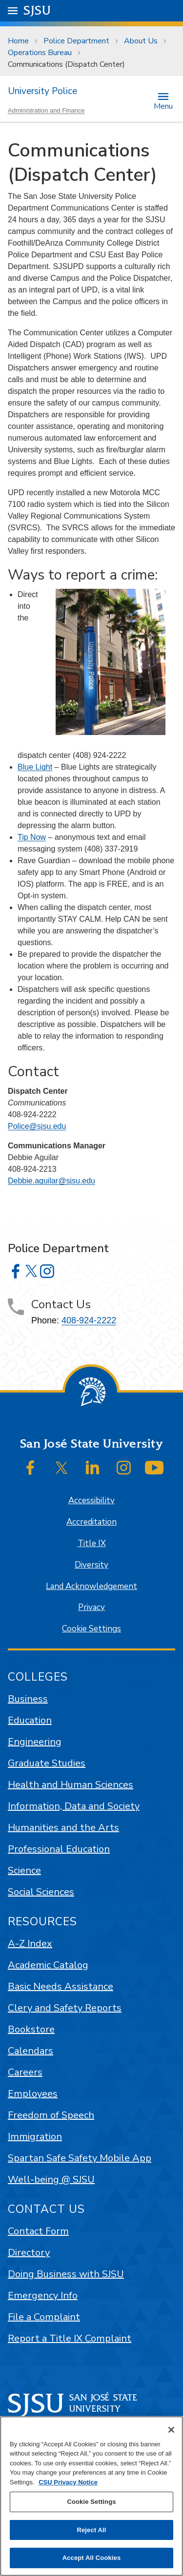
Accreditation (91, 1522)
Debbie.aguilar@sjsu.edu (51, 1181)
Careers (25, 2072)
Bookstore (31, 2029)
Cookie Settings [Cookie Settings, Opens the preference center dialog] (91, 2501)
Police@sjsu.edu (37, 1126)
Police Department (76, 41)
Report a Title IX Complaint (69, 2338)
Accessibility (91, 1500)
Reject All (91, 2530)
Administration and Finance (46, 110)
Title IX (92, 1543)
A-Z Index (30, 1943)
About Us (141, 41)
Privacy (91, 1607)
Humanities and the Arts (63, 1827)
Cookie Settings (91, 1628)
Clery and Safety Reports (65, 2007)
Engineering (34, 1741)
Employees (33, 2093)
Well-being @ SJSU (51, 2179)
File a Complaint (44, 2317)
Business (28, 1698)
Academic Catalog (48, 1965)
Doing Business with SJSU (66, 2274)
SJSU (37, 10)
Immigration (35, 2136)
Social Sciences (41, 1891)
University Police (42, 91)
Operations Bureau (40, 52)
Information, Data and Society (74, 1806)
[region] (91, 2496)
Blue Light (35, 767)
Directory (29, 2252)
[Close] (171, 2429)
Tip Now (32, 837)
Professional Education (59, 1849)
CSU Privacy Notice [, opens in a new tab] (68, 2482)
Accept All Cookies (91, 2557)
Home (18, 41)
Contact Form (38, 2231)
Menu (163, 105)
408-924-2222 (88, 1320)
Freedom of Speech (51, 2115)
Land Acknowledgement (91, 1586)
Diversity (91, 1564)
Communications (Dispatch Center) (66, 64)
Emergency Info (43, 2295)
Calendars (30, 2050)
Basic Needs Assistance (60, 1986)
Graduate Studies (46, 1763)
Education (30, 1720)
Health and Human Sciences (70, 1784)
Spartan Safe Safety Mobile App (79, 2158)
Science (24, 1870)
